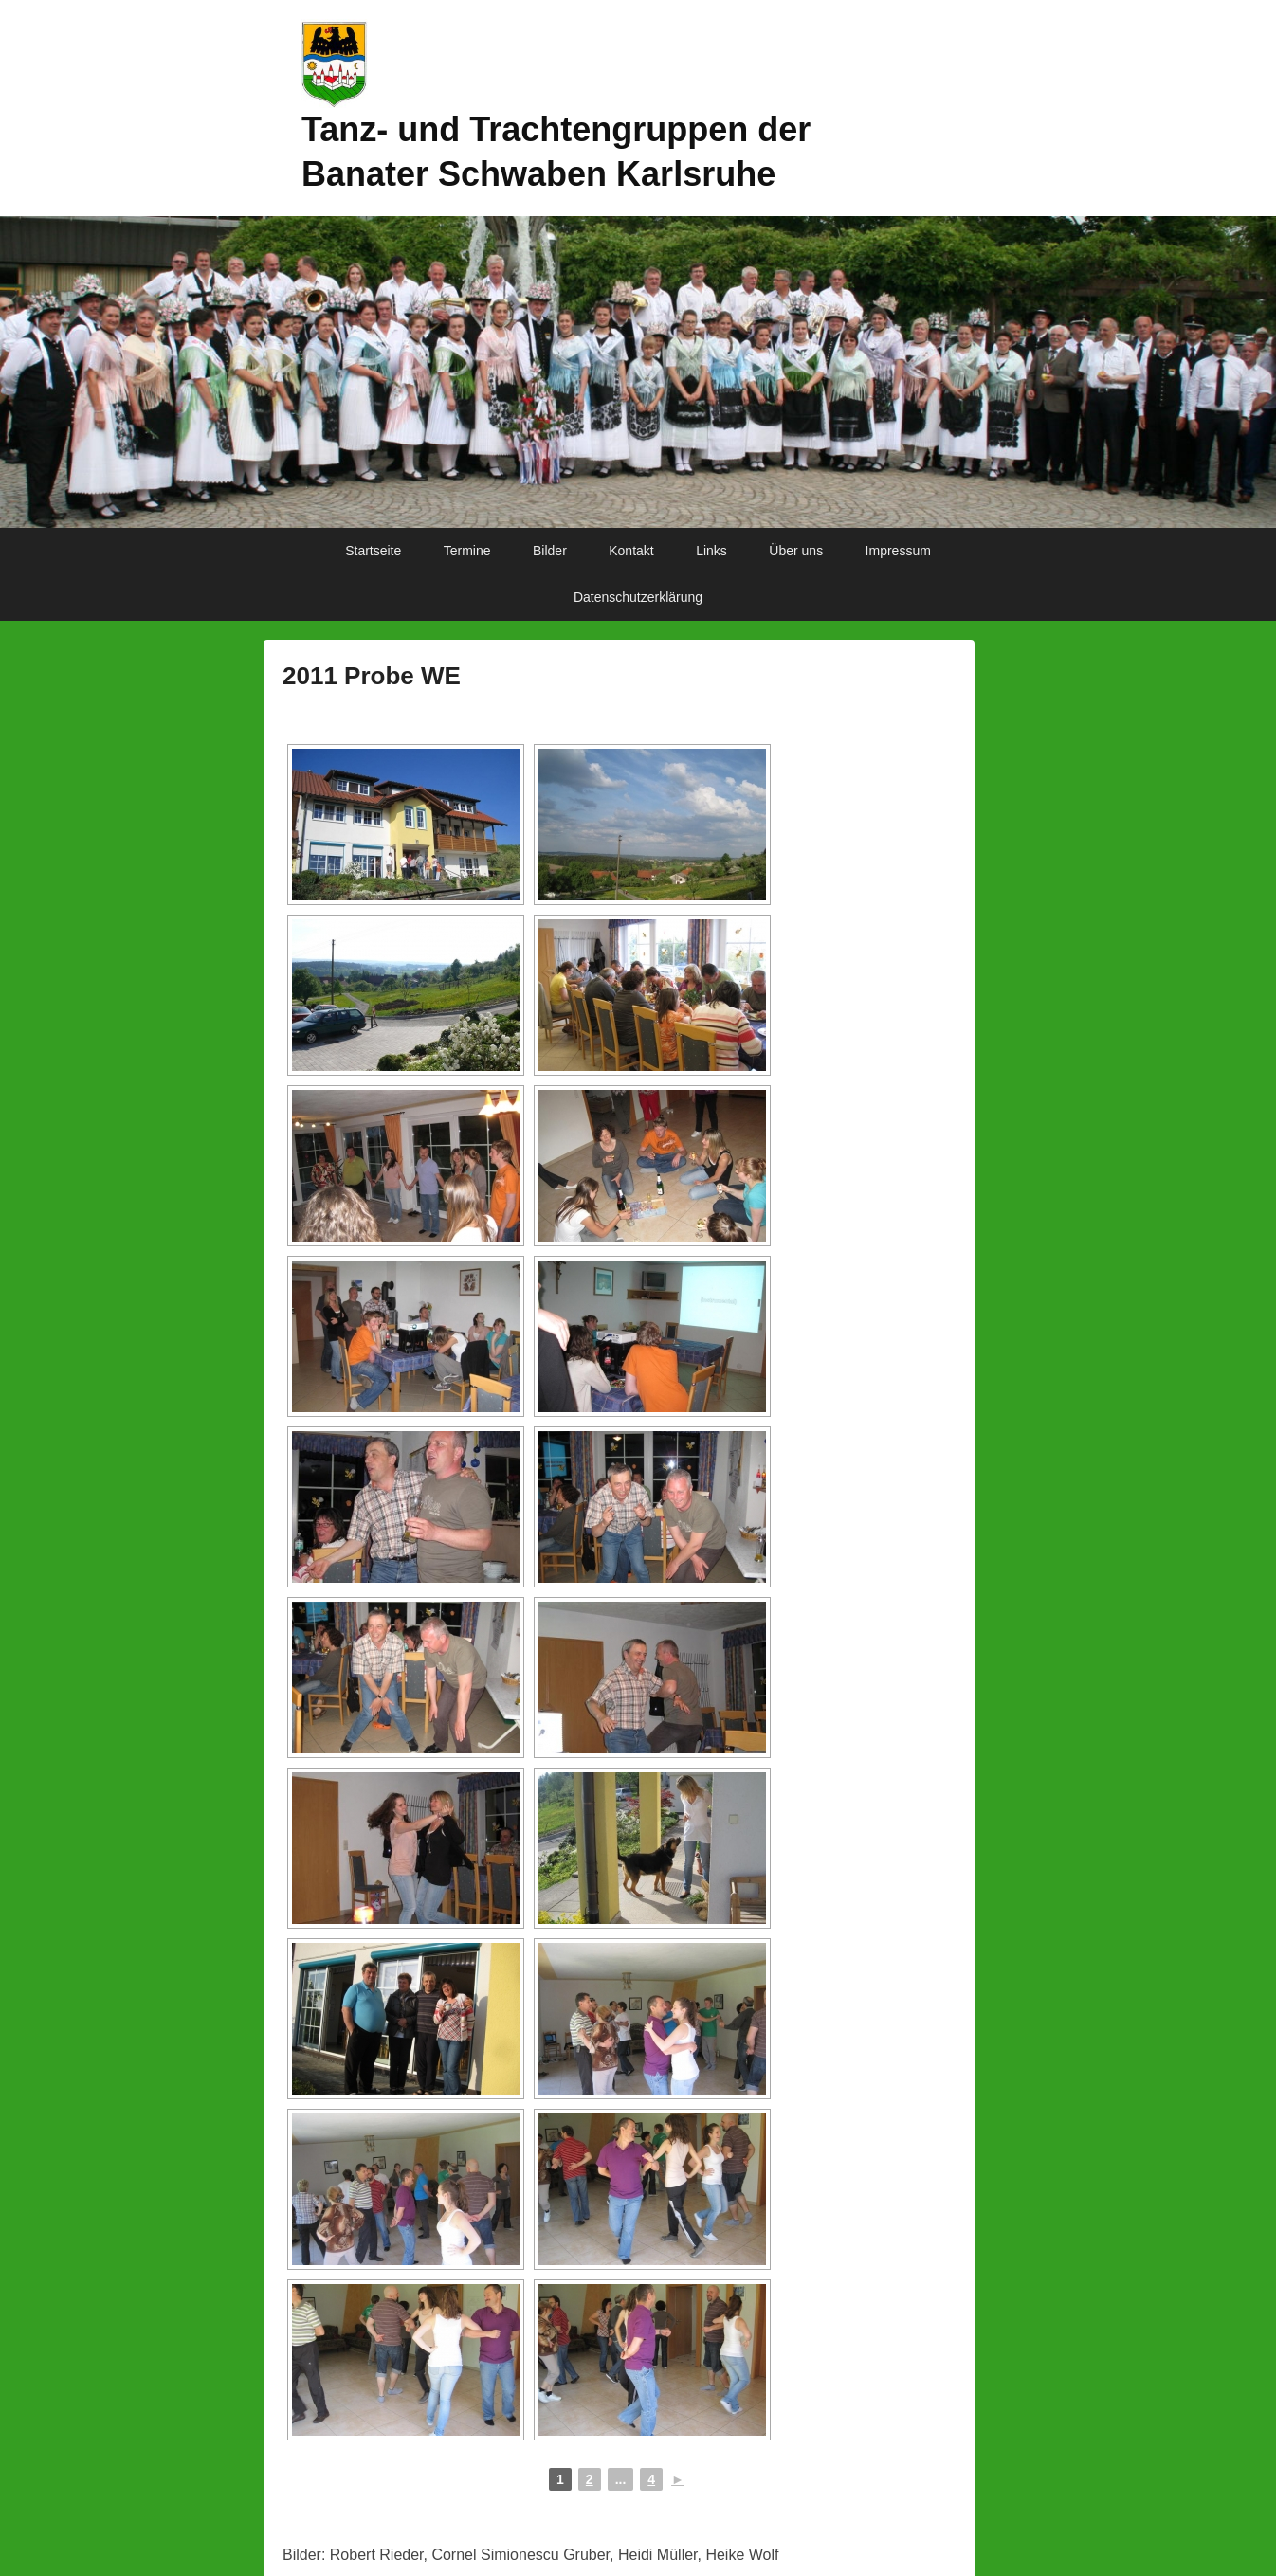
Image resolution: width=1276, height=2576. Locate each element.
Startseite (373, 550)
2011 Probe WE (372, 676)
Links (711, 550)
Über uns (796, 550)
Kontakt (631, 550)
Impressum (898, 550)
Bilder (550, 550)
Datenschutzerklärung (638, 597)
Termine (467, 550)
